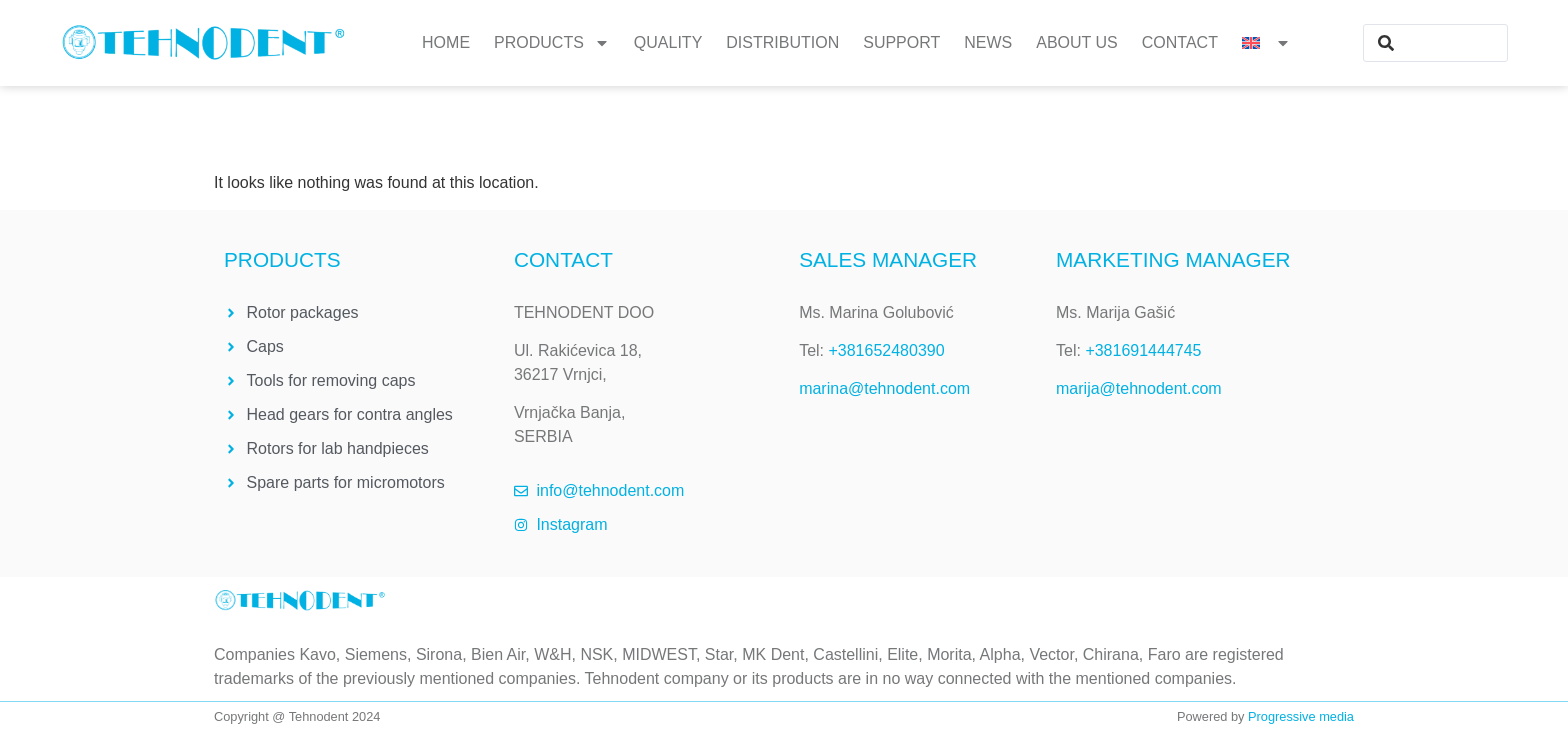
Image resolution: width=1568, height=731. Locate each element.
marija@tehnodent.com (1139, 388)
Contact (1180, 42)
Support (901, 42)
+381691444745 (1143, 350)
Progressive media (1301, 716)
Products (552, 43)
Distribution (782, 42)
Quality (668, 42)
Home (446, 42)
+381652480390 (886, 350)
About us (1077, 42)
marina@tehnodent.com (884, 388)
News (988, 42)
